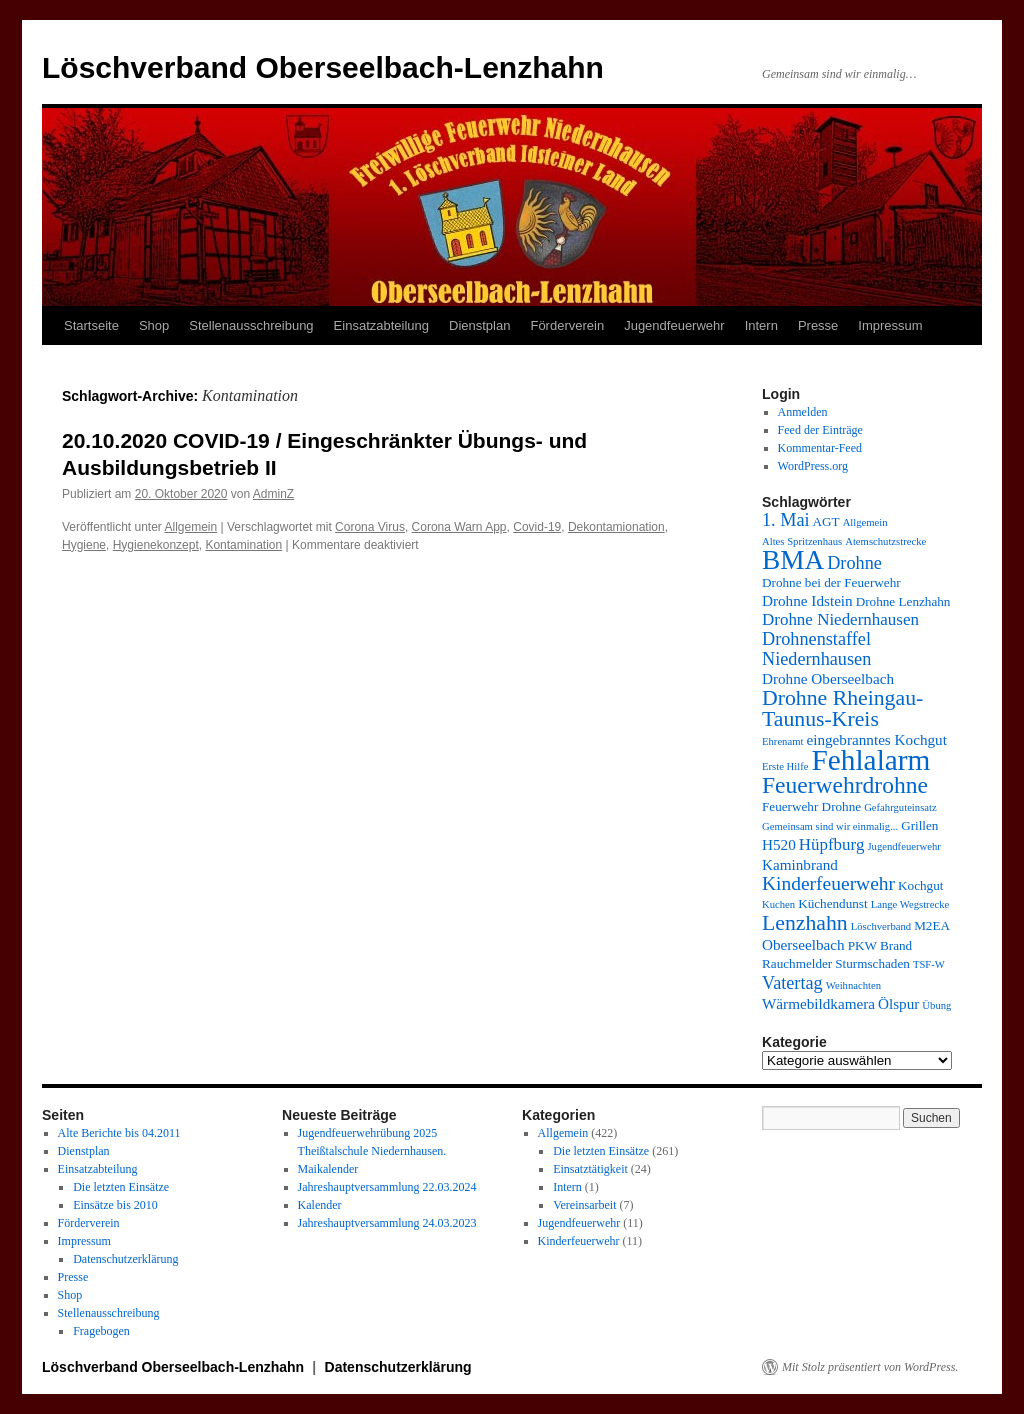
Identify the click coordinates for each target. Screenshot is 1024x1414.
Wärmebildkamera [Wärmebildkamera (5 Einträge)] (818, 1003)
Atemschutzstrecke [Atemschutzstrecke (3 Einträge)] (885, 541)
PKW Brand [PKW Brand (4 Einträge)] (880, 945)
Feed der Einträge (820, 430)
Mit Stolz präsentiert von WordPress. (870, 1367)
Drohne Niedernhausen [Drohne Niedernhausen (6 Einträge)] (840, 619)
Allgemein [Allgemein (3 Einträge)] (865, 522)
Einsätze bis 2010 (115, 1205)
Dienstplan (479, 325)
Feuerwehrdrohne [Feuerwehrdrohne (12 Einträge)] (845, 785)
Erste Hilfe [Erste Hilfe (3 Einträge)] (785, 766)
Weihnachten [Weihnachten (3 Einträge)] (853, 985)
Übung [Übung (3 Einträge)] (936, 1005)
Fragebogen (101, 1331)
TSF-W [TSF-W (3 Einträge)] (929, 964)
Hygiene (84, 545)
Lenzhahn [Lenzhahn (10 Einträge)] (805, 923)
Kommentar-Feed (820, 448)
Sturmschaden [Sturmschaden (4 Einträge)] (872, 963)
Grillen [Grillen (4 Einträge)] (919, 825)
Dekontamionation (616, 527)
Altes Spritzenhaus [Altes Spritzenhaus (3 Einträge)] (802, 541)
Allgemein (191, 527)
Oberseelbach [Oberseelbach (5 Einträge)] (803, 944)
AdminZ (273, 494)
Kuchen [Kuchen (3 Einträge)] (778, 904)
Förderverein (567, 325)
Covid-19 (537, 527)
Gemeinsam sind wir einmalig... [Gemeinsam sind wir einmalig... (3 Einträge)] (830, 826)
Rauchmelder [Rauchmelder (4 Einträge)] (797, 963)
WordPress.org (813, 466)
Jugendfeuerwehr (674, 325)
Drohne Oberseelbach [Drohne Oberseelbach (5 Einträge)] (828, 678)
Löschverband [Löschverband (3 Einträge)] (881, 926)
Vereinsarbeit (584, 1205)
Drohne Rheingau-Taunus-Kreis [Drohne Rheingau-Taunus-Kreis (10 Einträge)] (842, 708)
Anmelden (803, 412)
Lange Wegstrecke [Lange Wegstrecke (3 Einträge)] (910, 904)
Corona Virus (370, 527)
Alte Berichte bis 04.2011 (119, 1133)
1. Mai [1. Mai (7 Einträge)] (786, 520)
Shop (154, 325)
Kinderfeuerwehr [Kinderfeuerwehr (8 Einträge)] (828, 883)
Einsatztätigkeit (590, 1169)
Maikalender (328, 1169)
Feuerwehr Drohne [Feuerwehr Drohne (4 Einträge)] (811, 806)
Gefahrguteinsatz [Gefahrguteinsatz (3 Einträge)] (900, 807)
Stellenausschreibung (251, 325)
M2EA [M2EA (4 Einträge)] (932, 925)
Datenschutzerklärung (125, 1259)
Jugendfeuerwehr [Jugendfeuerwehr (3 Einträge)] (903, 846)
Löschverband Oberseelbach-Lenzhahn (323, 67)
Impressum (890, 325)
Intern (761, 325)
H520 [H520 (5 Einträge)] (779, 844)
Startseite (91, 325)
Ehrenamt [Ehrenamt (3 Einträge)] (782, 741)
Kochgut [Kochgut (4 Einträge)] (920, 885)
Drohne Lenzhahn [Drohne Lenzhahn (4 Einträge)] (903, 601)
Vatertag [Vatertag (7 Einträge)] (792, 983)
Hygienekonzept (156, 545)
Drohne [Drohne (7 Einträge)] (854, 563)
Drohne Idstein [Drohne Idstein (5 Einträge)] (807, 600)
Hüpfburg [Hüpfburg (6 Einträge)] (832, 844)
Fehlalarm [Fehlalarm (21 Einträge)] (870, 760)
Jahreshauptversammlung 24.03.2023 (387, 1223)
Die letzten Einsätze (121, 1187)
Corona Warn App (459, 527)
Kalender (320, 1205)
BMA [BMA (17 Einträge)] (793, 560)
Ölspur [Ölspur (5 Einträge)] (898, 1003)
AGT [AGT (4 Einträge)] (826, 521)
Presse (818, 325)
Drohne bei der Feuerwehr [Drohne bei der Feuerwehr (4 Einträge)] (831, 582)
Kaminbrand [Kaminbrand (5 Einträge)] (800, 864)
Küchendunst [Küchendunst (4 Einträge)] (833, 903)
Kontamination (243, 545)
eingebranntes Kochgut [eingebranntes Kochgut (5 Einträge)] (876, 739)
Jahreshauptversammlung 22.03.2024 (387, 1187)
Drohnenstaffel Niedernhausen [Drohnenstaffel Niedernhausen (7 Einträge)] (816, 649)
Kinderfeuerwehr (579, 1241)
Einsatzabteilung (381, 325)
